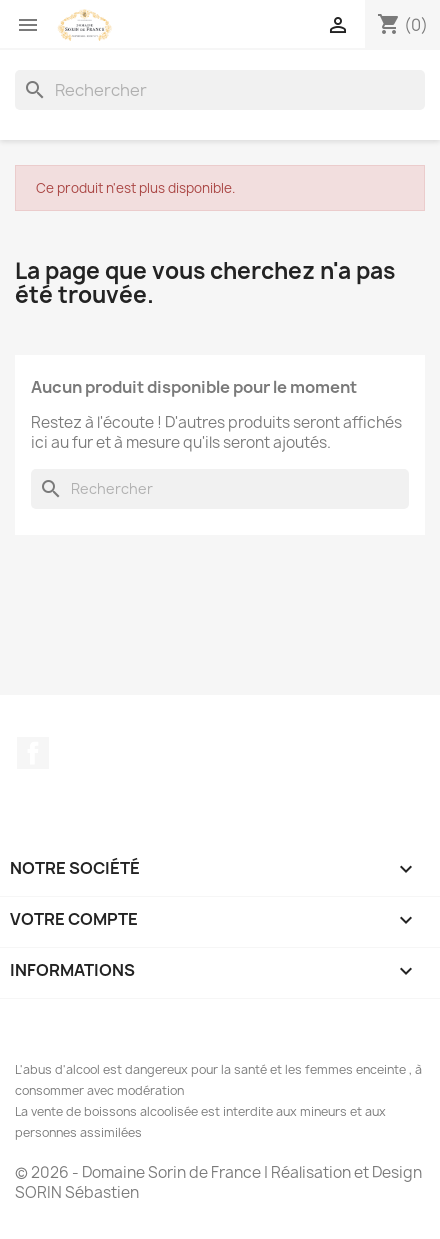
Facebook (33, 753)
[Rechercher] (220, 90)
